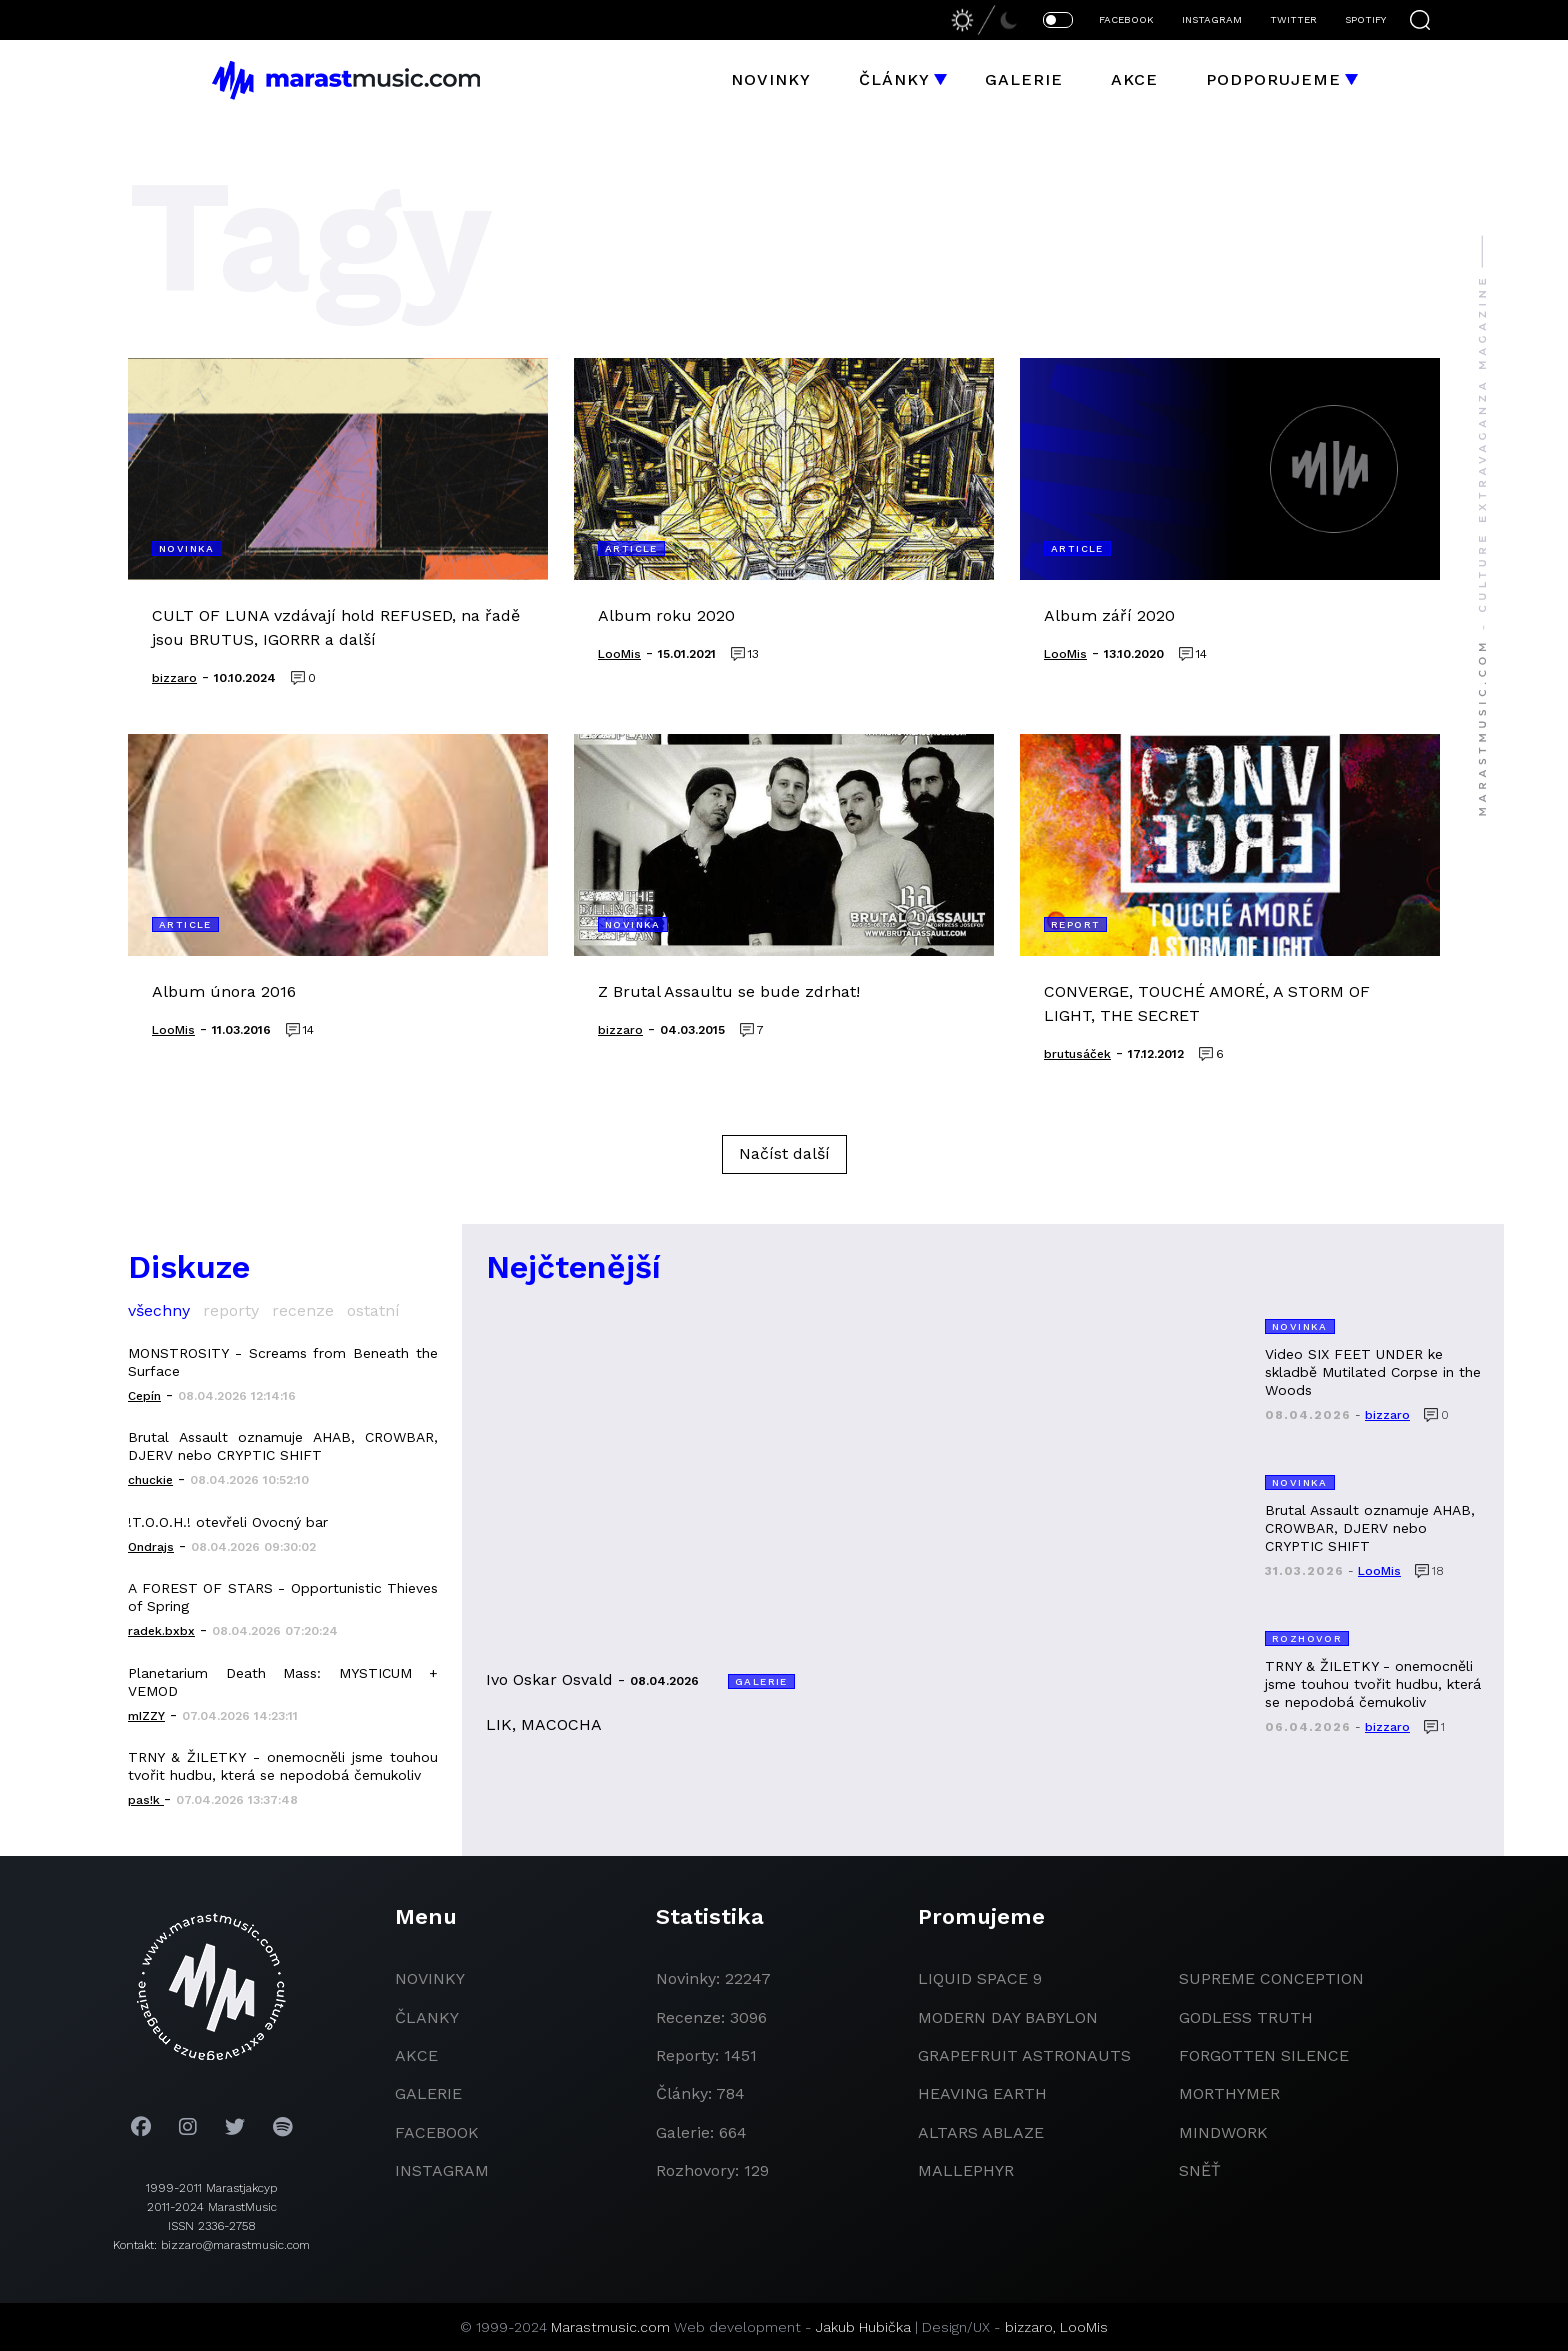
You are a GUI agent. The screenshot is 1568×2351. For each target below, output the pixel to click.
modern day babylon (1008, 2017)
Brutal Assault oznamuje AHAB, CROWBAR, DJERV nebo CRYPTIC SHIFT (283, 1446)
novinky (430, 1978)
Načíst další (784, 1153)
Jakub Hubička (863, 2327)
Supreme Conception (1271, 1978)
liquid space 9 (980, 1978)
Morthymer (1229, 2093)
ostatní (373, 1310)
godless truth (1246, 2017)
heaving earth (982, 2093)
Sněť (1200, 2170)
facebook (437, 2132)
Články (894, 79)
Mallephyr (966, 2170)
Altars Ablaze (981, 2132)
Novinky (771, 79)
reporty (231, 1310)
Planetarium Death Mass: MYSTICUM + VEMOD (283, 1682)
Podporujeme (1273, 79)
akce (416, 2055)
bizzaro (1029, 2327)
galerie (428, 2093)
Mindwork (1223, 2132)
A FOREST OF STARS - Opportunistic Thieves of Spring (283, 1597)
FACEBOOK (1126, 19)
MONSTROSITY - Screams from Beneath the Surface (283, 1362)
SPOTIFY (1365, 19)
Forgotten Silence (1264, 2055)
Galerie (1024, 79)
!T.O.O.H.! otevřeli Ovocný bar (228, 1522)
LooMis (1084, 2327)
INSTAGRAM (1212, 19)
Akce (1134, 79)
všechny (159, 1310)
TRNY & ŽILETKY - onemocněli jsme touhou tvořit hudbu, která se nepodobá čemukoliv (283, 1766)
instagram (442, 2170)
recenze (303, 1310)
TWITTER (1293, 19)
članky (427, 2017)
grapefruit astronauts (1024, 2055)
